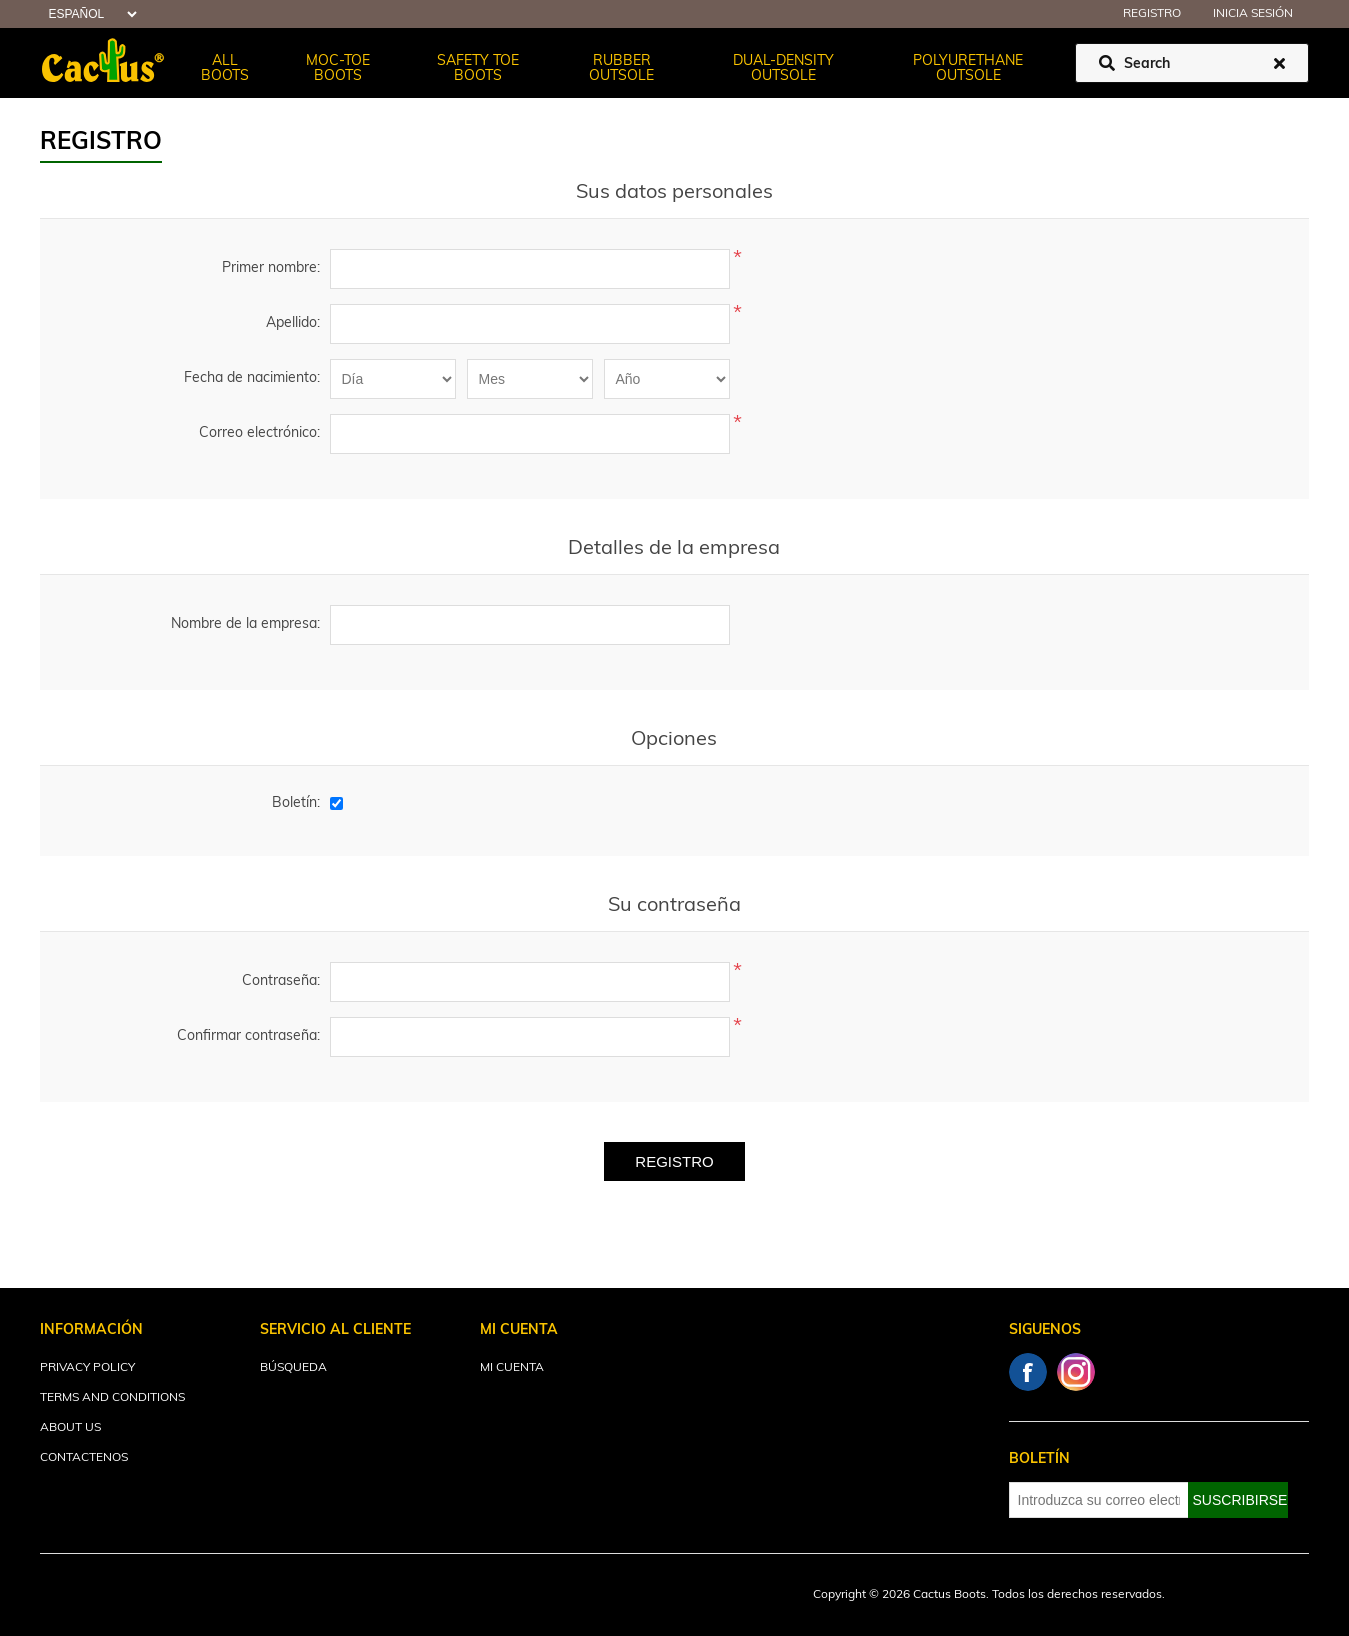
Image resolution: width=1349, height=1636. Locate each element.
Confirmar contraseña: (248, 1036)
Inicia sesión (1253, 14)
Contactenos (84, 1458)
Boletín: (296, 803)
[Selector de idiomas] (90, 14)
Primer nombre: (271, 268)
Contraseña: (281, 981)
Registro (1152, 14)
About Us (70, 1428)
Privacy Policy (87, 1368)
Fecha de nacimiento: (252, 378)
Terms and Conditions (112, 1398)
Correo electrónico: (259, 433)
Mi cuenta (512, 1368)
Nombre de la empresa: (245, 624)
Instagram (1076, 1372)
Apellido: (293, 323)
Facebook (1028, 1372)
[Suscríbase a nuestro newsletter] (1099, 1500)
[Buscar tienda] (1192, 63)
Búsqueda (293, 1368)
